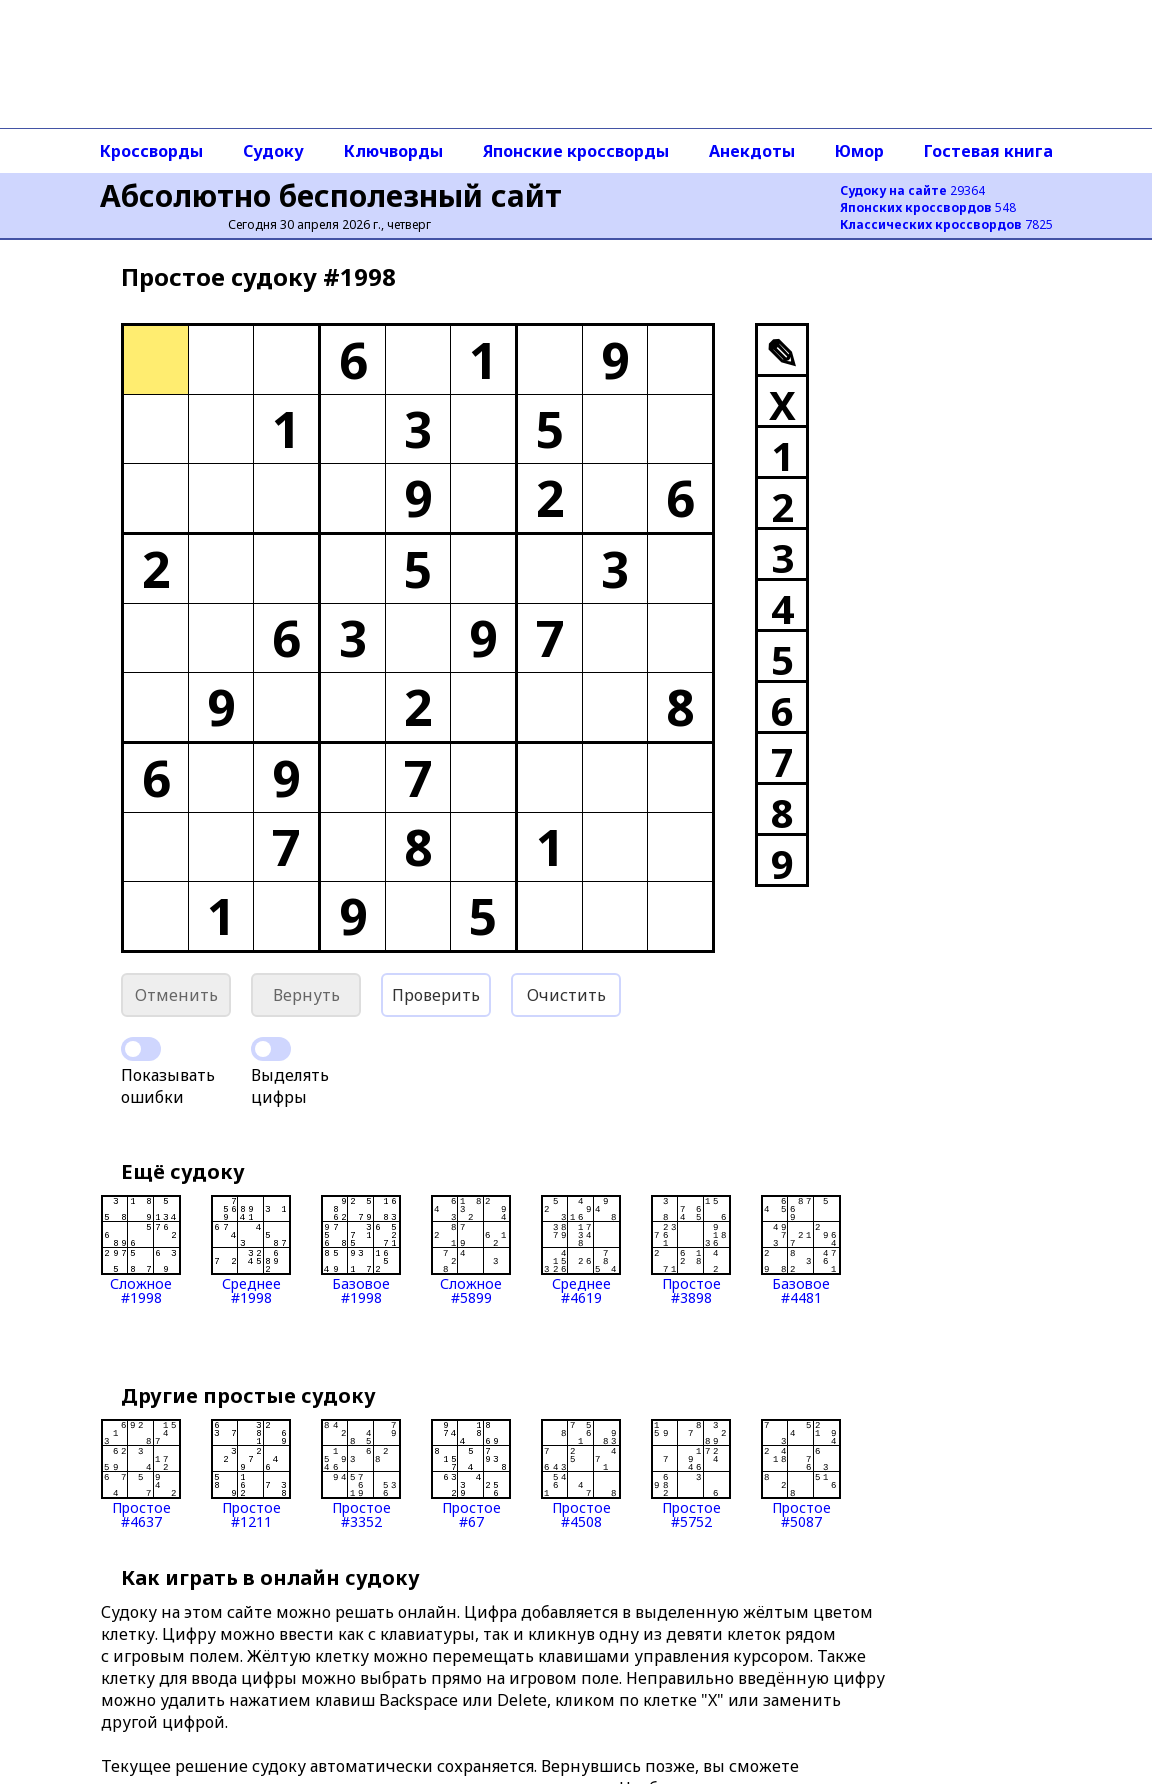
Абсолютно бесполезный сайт (331, 195)
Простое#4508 (581, 1474)
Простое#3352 (361, 1474)
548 (928, 207)
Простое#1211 (251, 1474)
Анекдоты (752, 151)
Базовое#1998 (361, 1250)
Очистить (566, 995)
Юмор (859, 151)
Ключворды (393, 151)
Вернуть (306, 995)
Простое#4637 (141, 1474)
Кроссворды (151, 151)
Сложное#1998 (141, 1250)
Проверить (436, 995)
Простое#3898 (691, 1250)
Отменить (176, 995)
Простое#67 (471, 1474)
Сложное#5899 (471, 1250)
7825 (946, 224)
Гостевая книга (988, 151)
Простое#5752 (691, 1474)
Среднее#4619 (581, 1250)
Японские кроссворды (576, 151)
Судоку (273, 151)
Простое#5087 (801, 1474)
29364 (912, 190)
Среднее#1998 (251, 1250)
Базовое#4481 (801, 1250)
